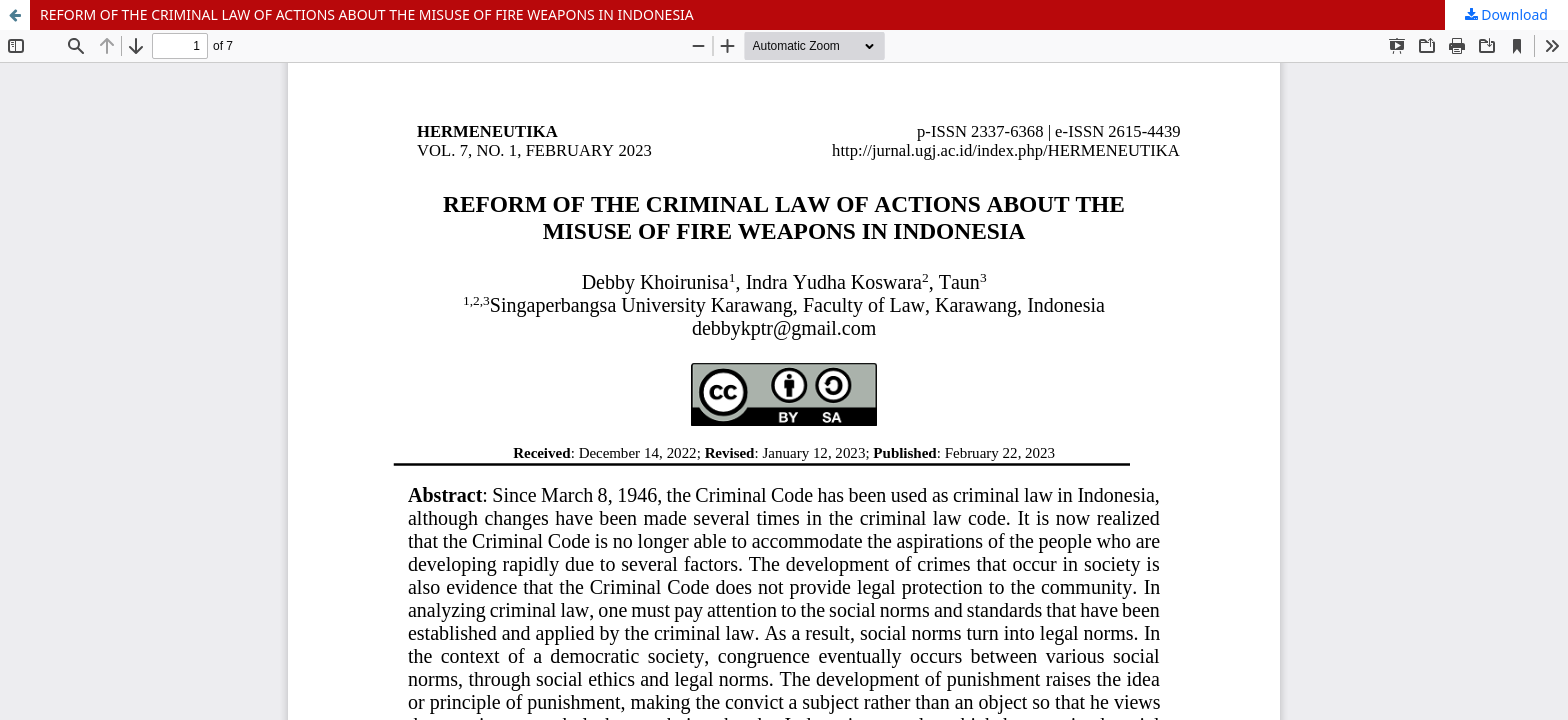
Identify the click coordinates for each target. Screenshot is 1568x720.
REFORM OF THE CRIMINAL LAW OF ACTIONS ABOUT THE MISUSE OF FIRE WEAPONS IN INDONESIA (367, 14)
